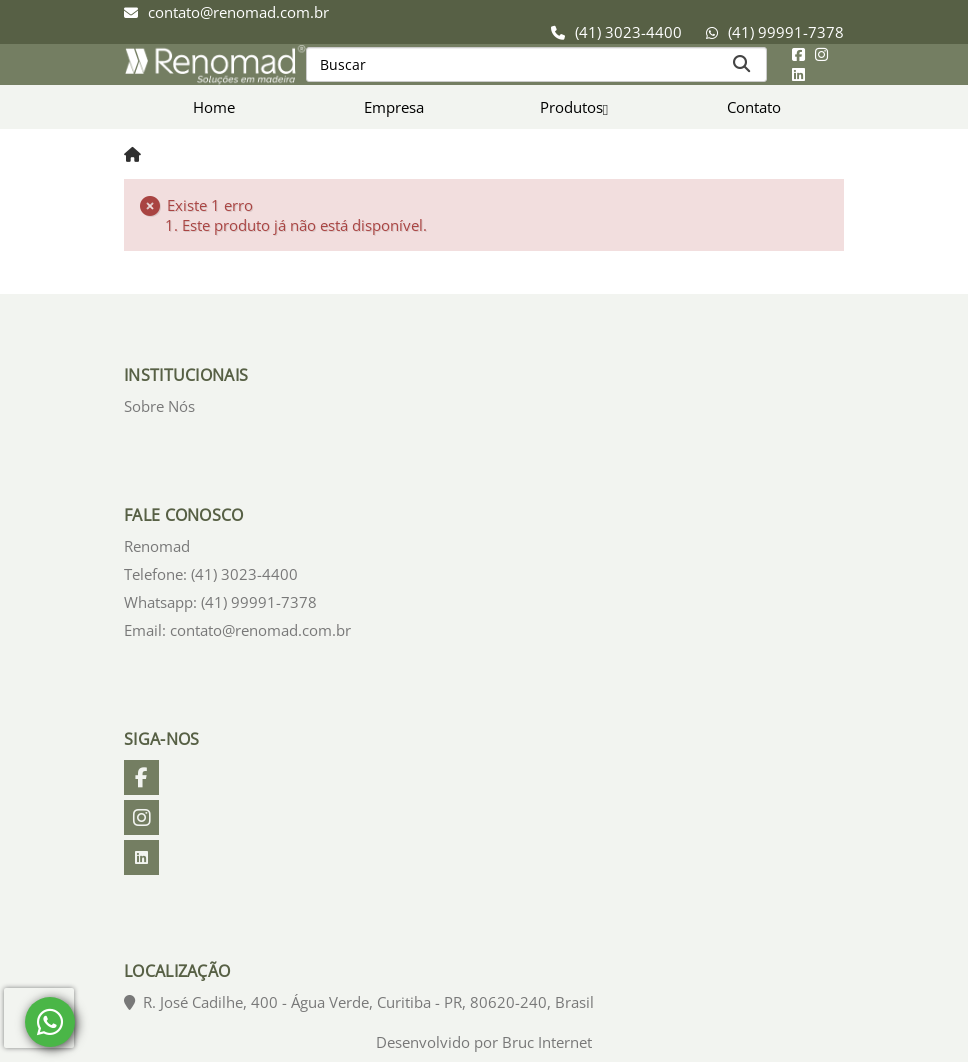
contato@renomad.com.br (238, 12)
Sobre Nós (159, 406)
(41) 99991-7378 (786, 32)
